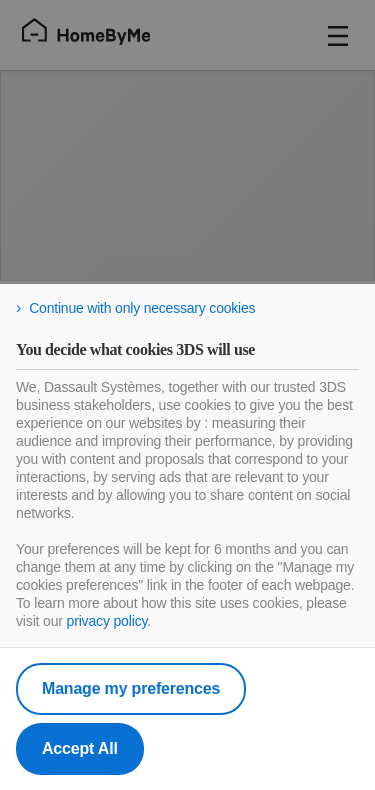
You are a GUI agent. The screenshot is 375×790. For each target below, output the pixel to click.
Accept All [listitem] (80, 748)
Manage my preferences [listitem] (131, 688)
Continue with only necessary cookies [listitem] (142, 308)
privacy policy (107, 621)
